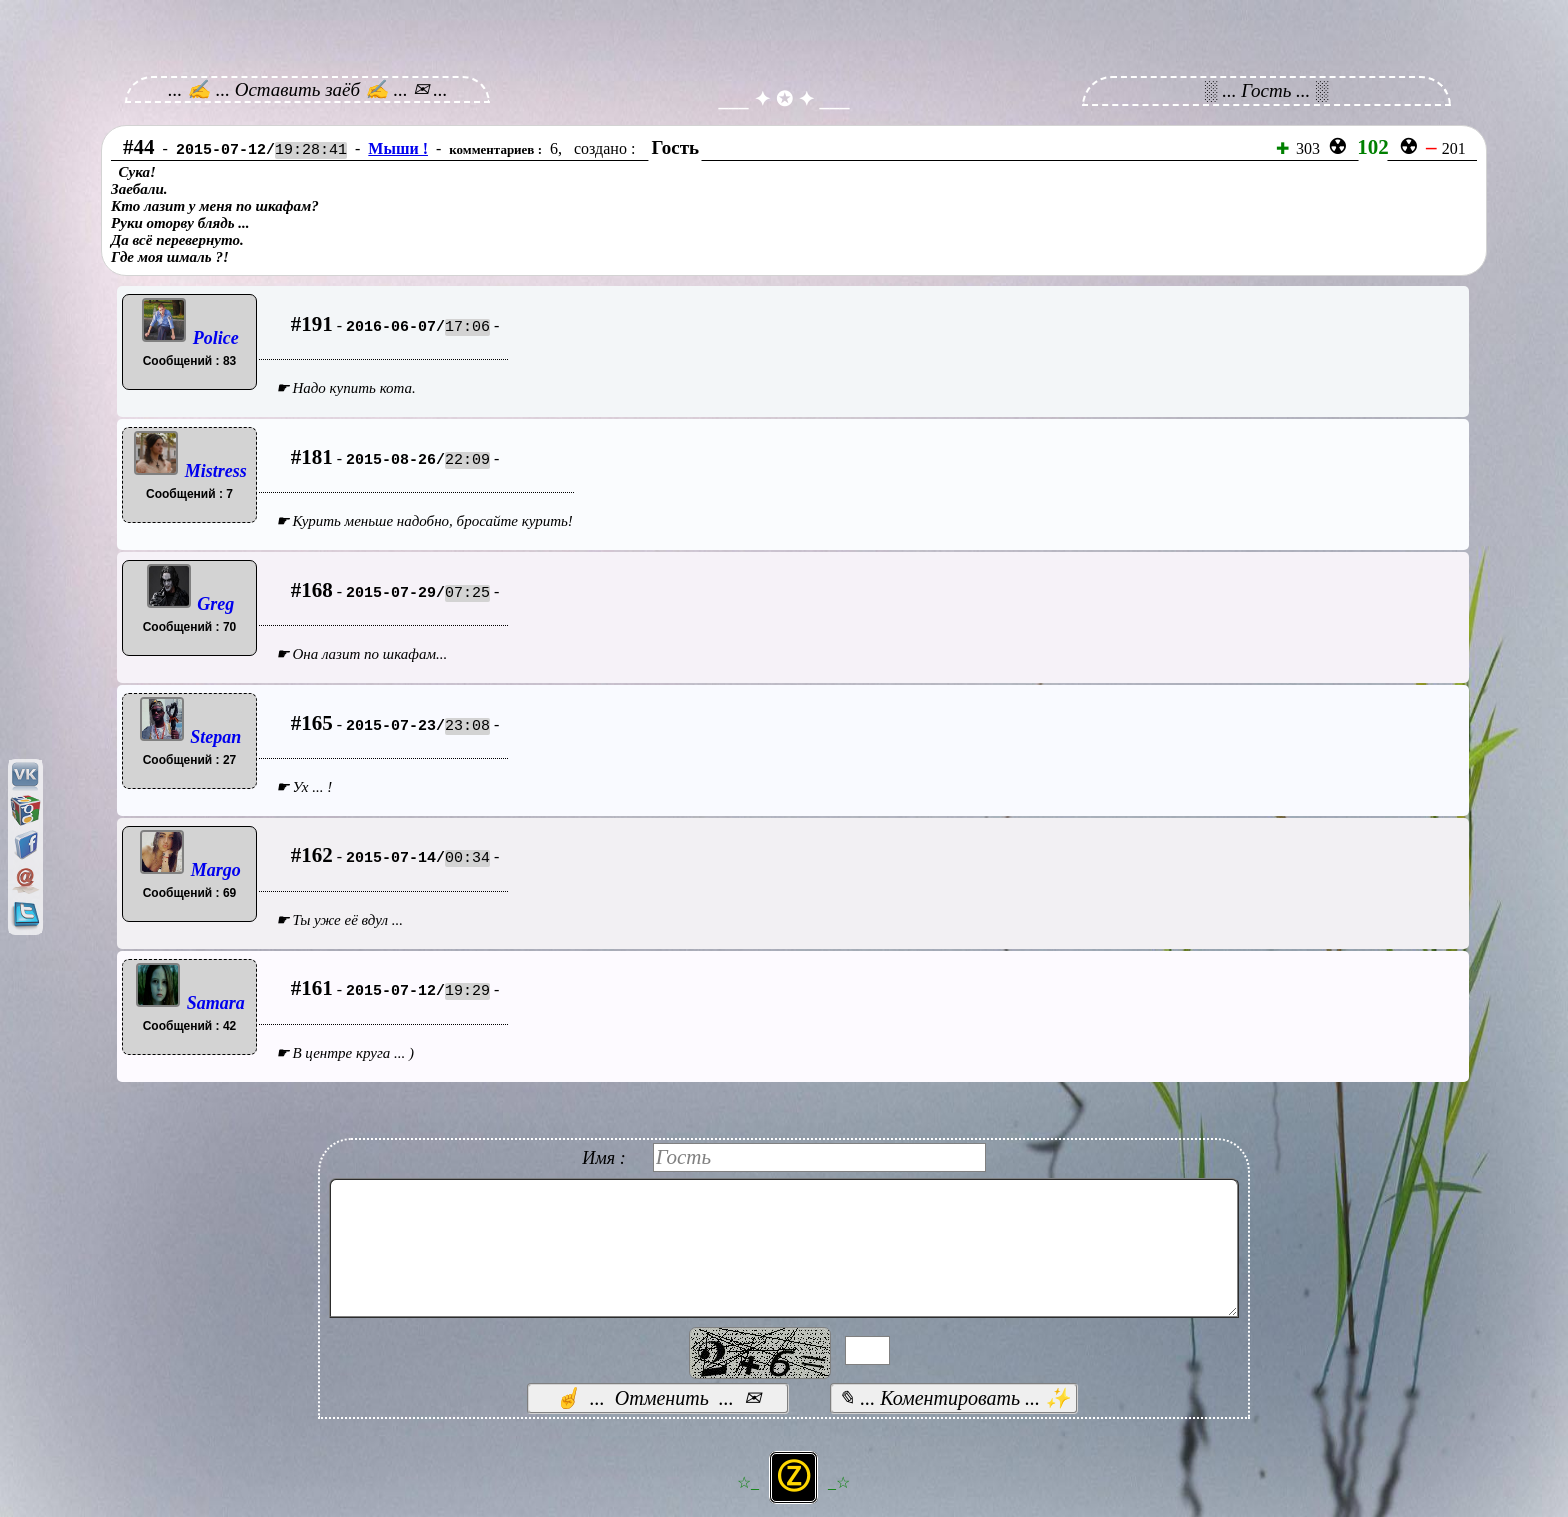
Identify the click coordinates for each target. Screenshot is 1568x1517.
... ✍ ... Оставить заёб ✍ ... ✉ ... (308, 89)
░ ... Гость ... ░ (1266, 90)
